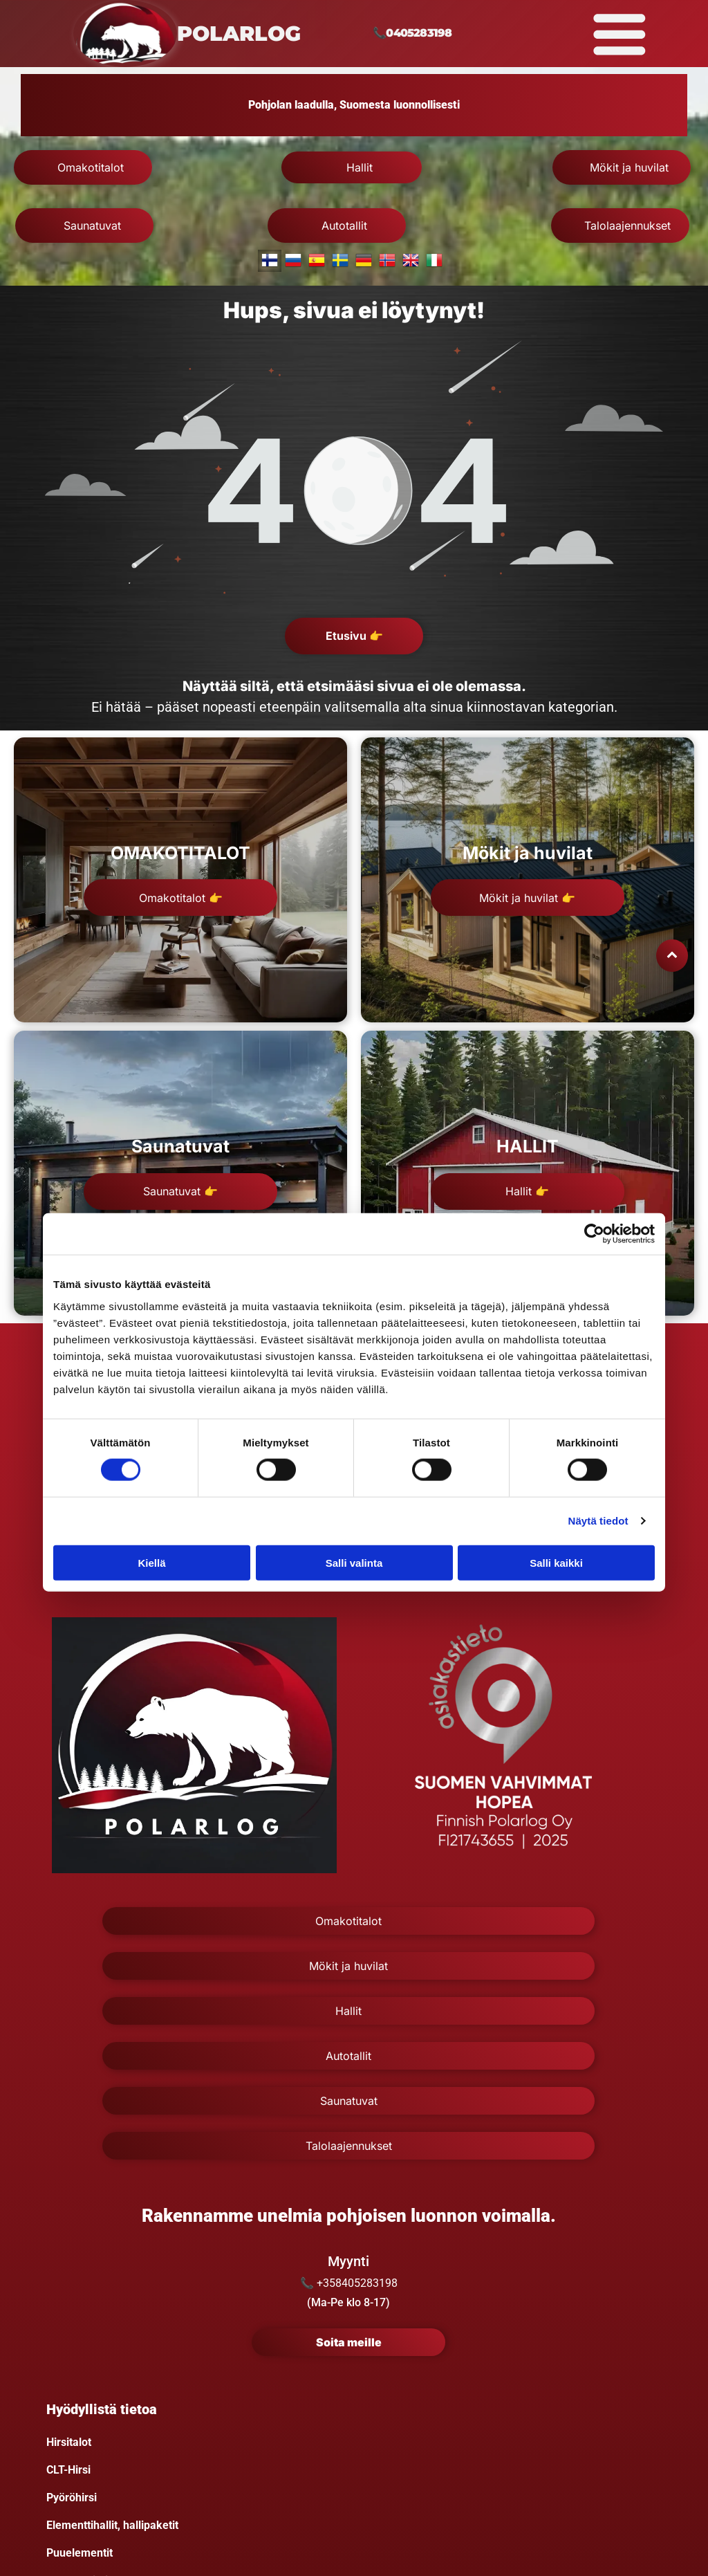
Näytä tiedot (598, 1521)
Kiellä (151, 1563)
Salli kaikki (556, 1563)
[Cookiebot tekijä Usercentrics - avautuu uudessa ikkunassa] (594, 1234)
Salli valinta (354, 1563)
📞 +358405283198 (349, 2283)
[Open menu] (619, 34)
